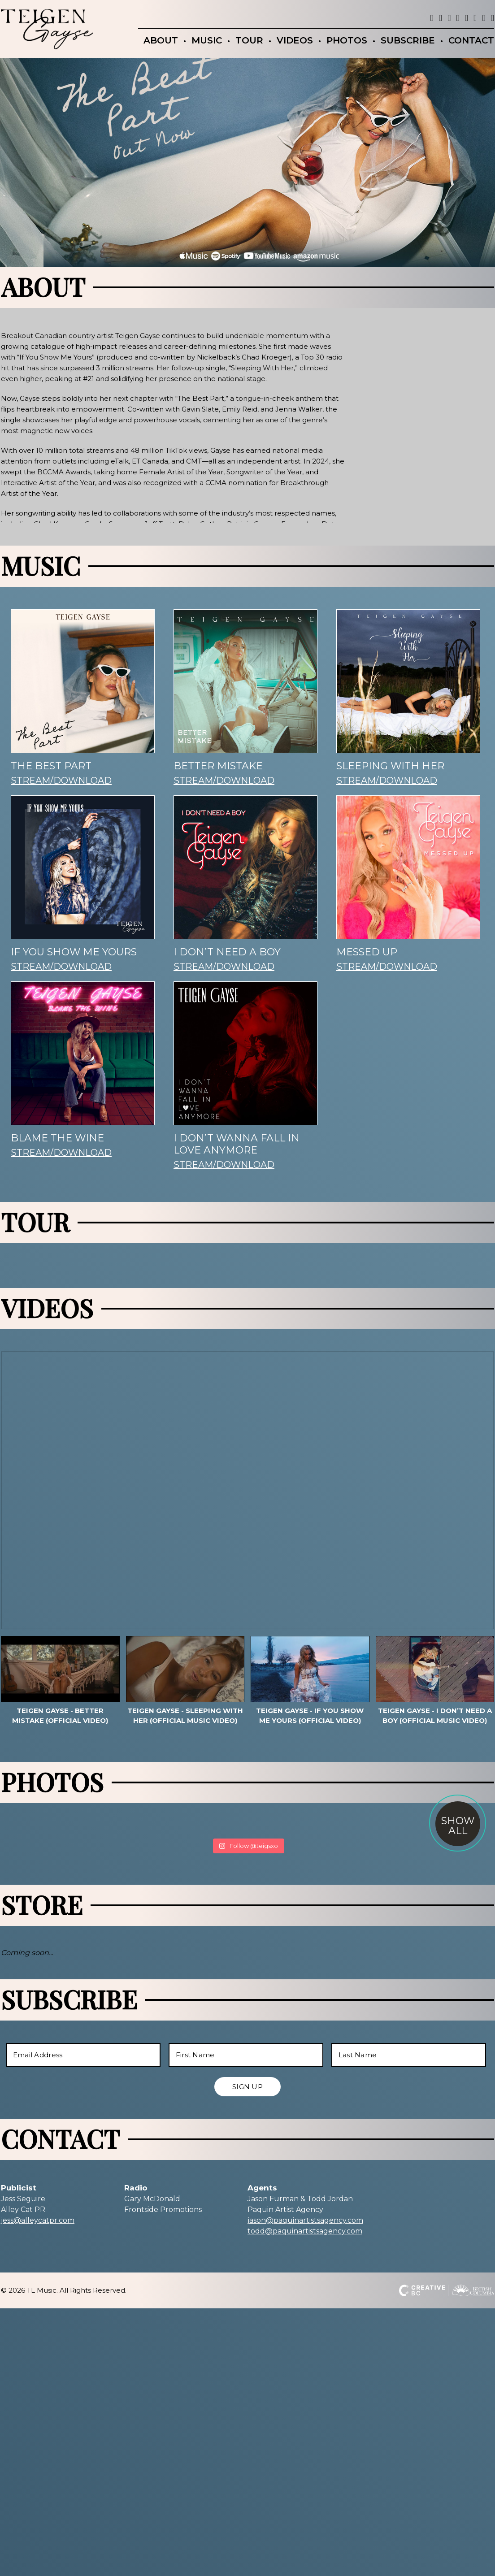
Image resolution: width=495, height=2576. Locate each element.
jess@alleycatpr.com (37, 2220)
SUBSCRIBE (408, 40)
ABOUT (160, 40)
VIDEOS (295, 40)
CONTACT (471, 40)
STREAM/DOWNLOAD (61, 824)
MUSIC (206, 40)
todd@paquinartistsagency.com (305, 2231)
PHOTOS (346, 40)
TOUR (249, 40)
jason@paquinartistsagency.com (305, 2220)
